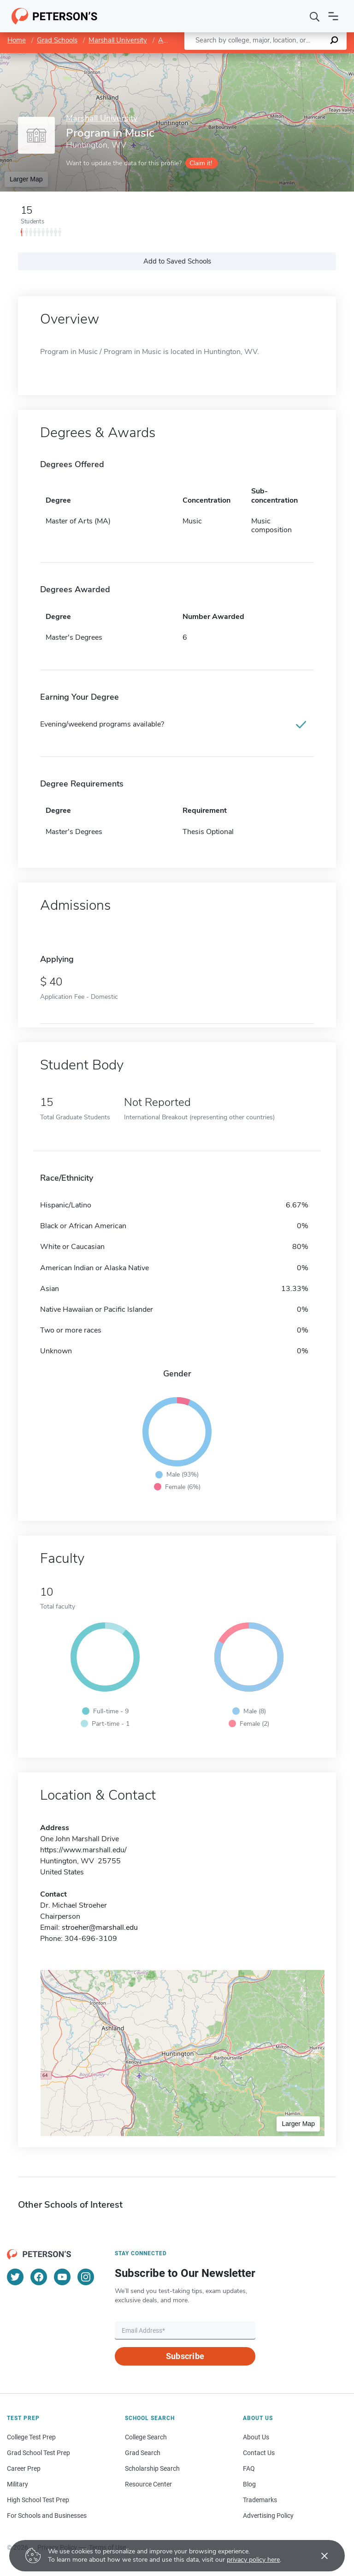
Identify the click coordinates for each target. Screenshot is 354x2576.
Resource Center (148, 2484)
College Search (146, 2437)
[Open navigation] (333, 16)
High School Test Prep (38, 2500)
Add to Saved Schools (177, 261)
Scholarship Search (152, 2468)
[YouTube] (62, 2277)
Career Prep (24, 2468)
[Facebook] (38, 2277)
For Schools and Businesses (47, 2515)
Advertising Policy (268, 2515)
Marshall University (117, 40)
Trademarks (260, 2500)
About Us (256, 2437)
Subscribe (185, 2356)
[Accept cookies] (318, 2556)
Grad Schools (57, 40)
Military (17, 2484)
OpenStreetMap (291, 57)
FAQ (249, 2468)
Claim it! (200, 163)
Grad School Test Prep (38, 2452)
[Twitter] (15, 2277)
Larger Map (26, 179)
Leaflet (242, 57)
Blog (249, 2484)
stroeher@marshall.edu (100, 1927)
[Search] (315, 16)
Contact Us (259, 2452)
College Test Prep (31, 2437)
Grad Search (142, 2452)
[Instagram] (85, 2277)
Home (16, 40)
